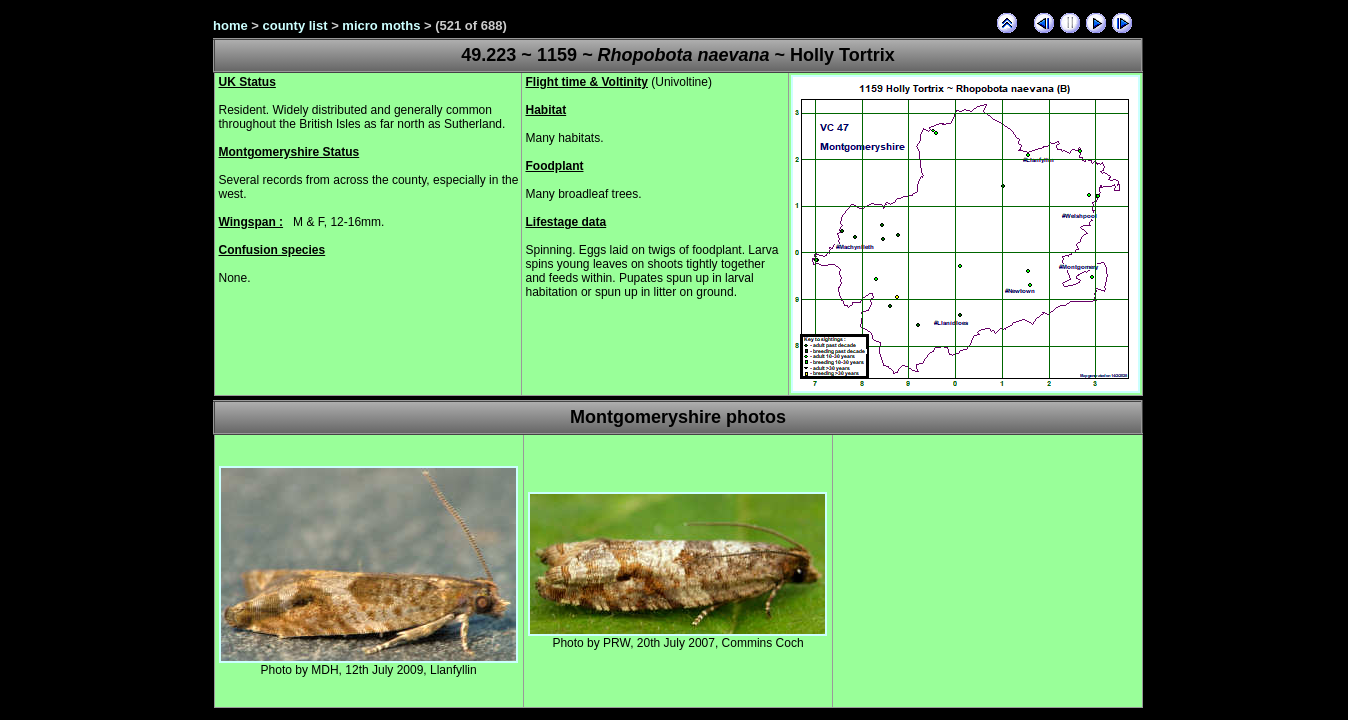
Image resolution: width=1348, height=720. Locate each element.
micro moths (381, 25)
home (230, 25)
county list (295, 25)
